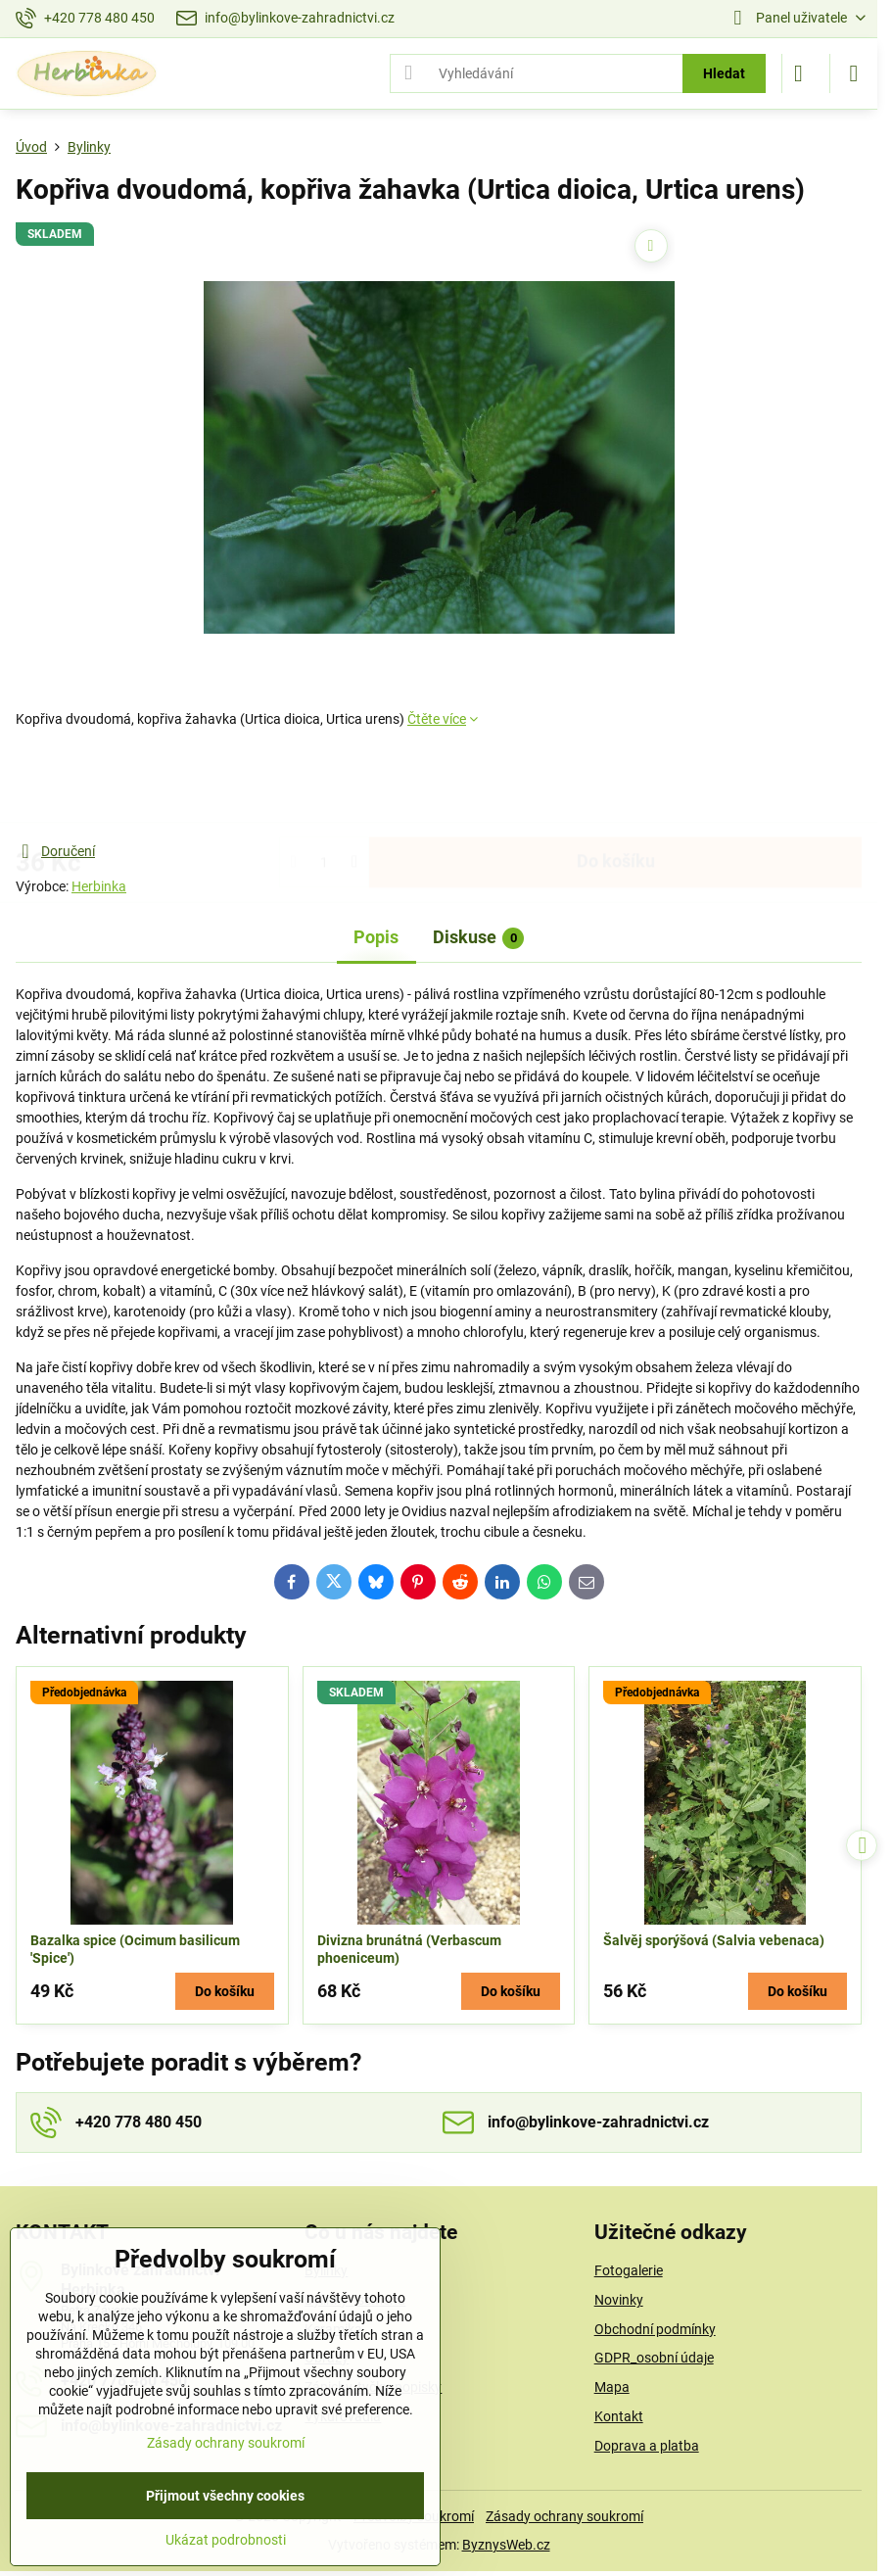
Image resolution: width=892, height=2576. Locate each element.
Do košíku (616, 784)
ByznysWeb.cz (506, 2544)
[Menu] (853, 73)
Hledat (724, 73)
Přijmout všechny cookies (225, 2496)
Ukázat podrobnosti (225, 2540)
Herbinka (98, 886)
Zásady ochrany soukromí (564, 2516)
